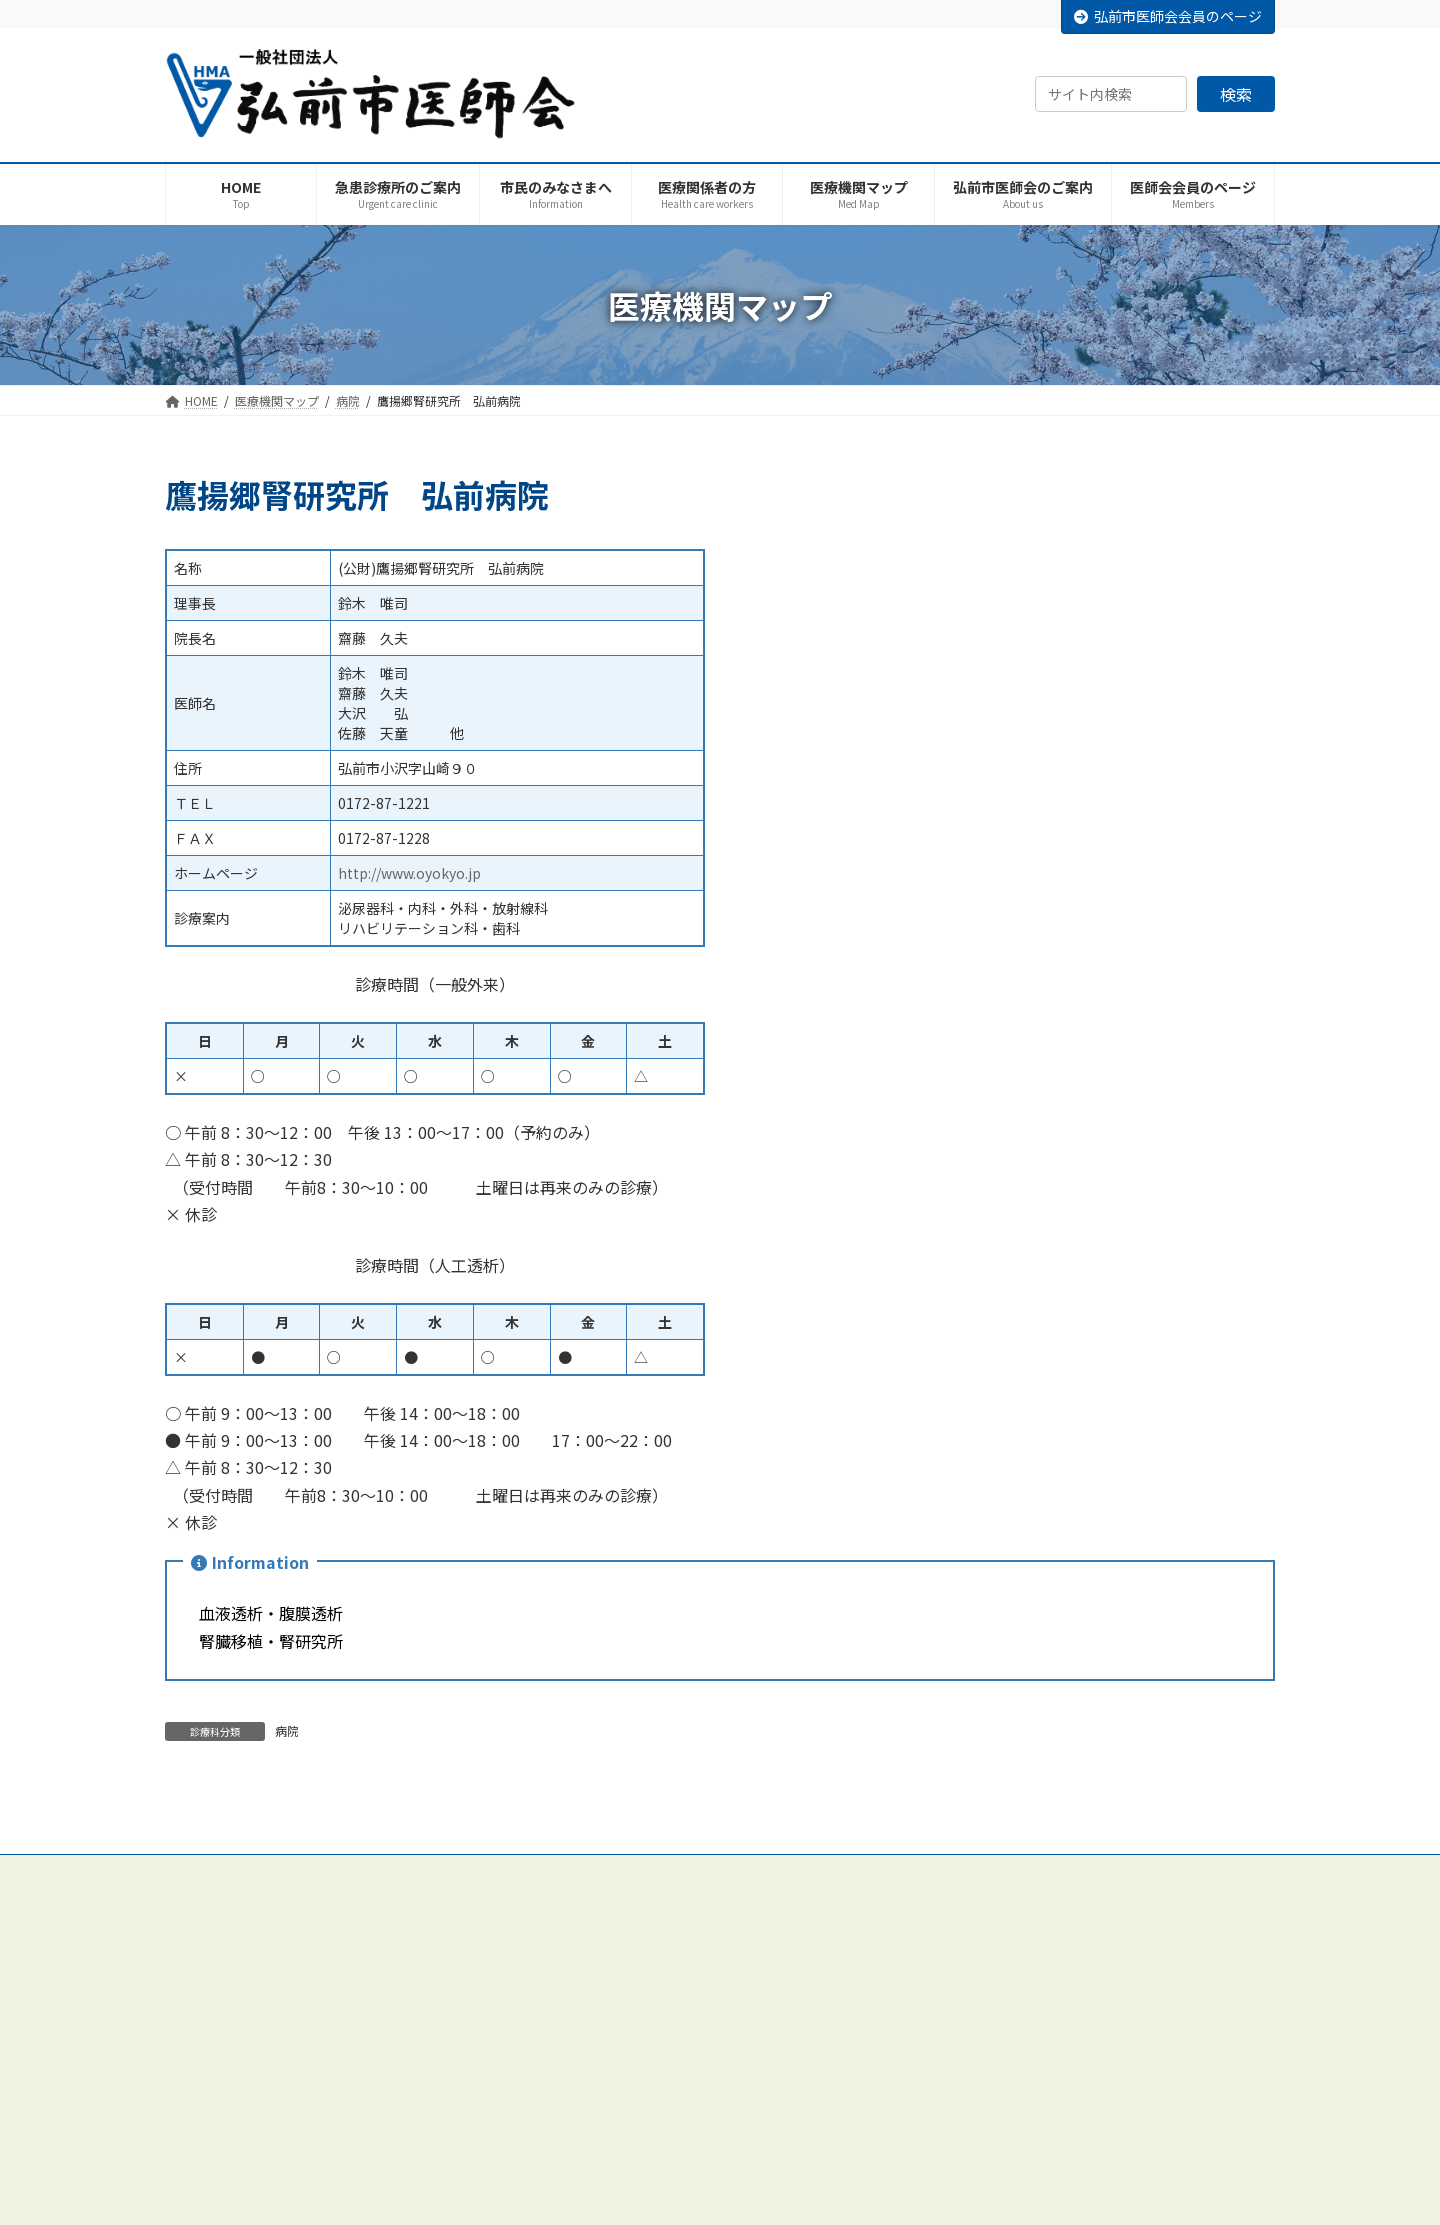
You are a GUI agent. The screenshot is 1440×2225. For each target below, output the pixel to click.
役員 (569, 2056)
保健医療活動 (593, 2160)
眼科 (949, 2195)
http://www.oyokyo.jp (409, 873)
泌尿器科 (961, 2160)
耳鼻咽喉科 (967, 2056)
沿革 (569, 2021)
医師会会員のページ (611, 2195)
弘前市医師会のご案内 (617, 1951)
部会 (569, 2125)
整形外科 (961, 2021)
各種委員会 (587, 2090)
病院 (287, 1730)
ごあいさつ (587, 1986)
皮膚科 (955, 2125)
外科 (949, 1986)
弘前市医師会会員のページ (1168, 16)
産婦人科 (961, 2090)
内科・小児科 (973, 1951)
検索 (1236, 94)
